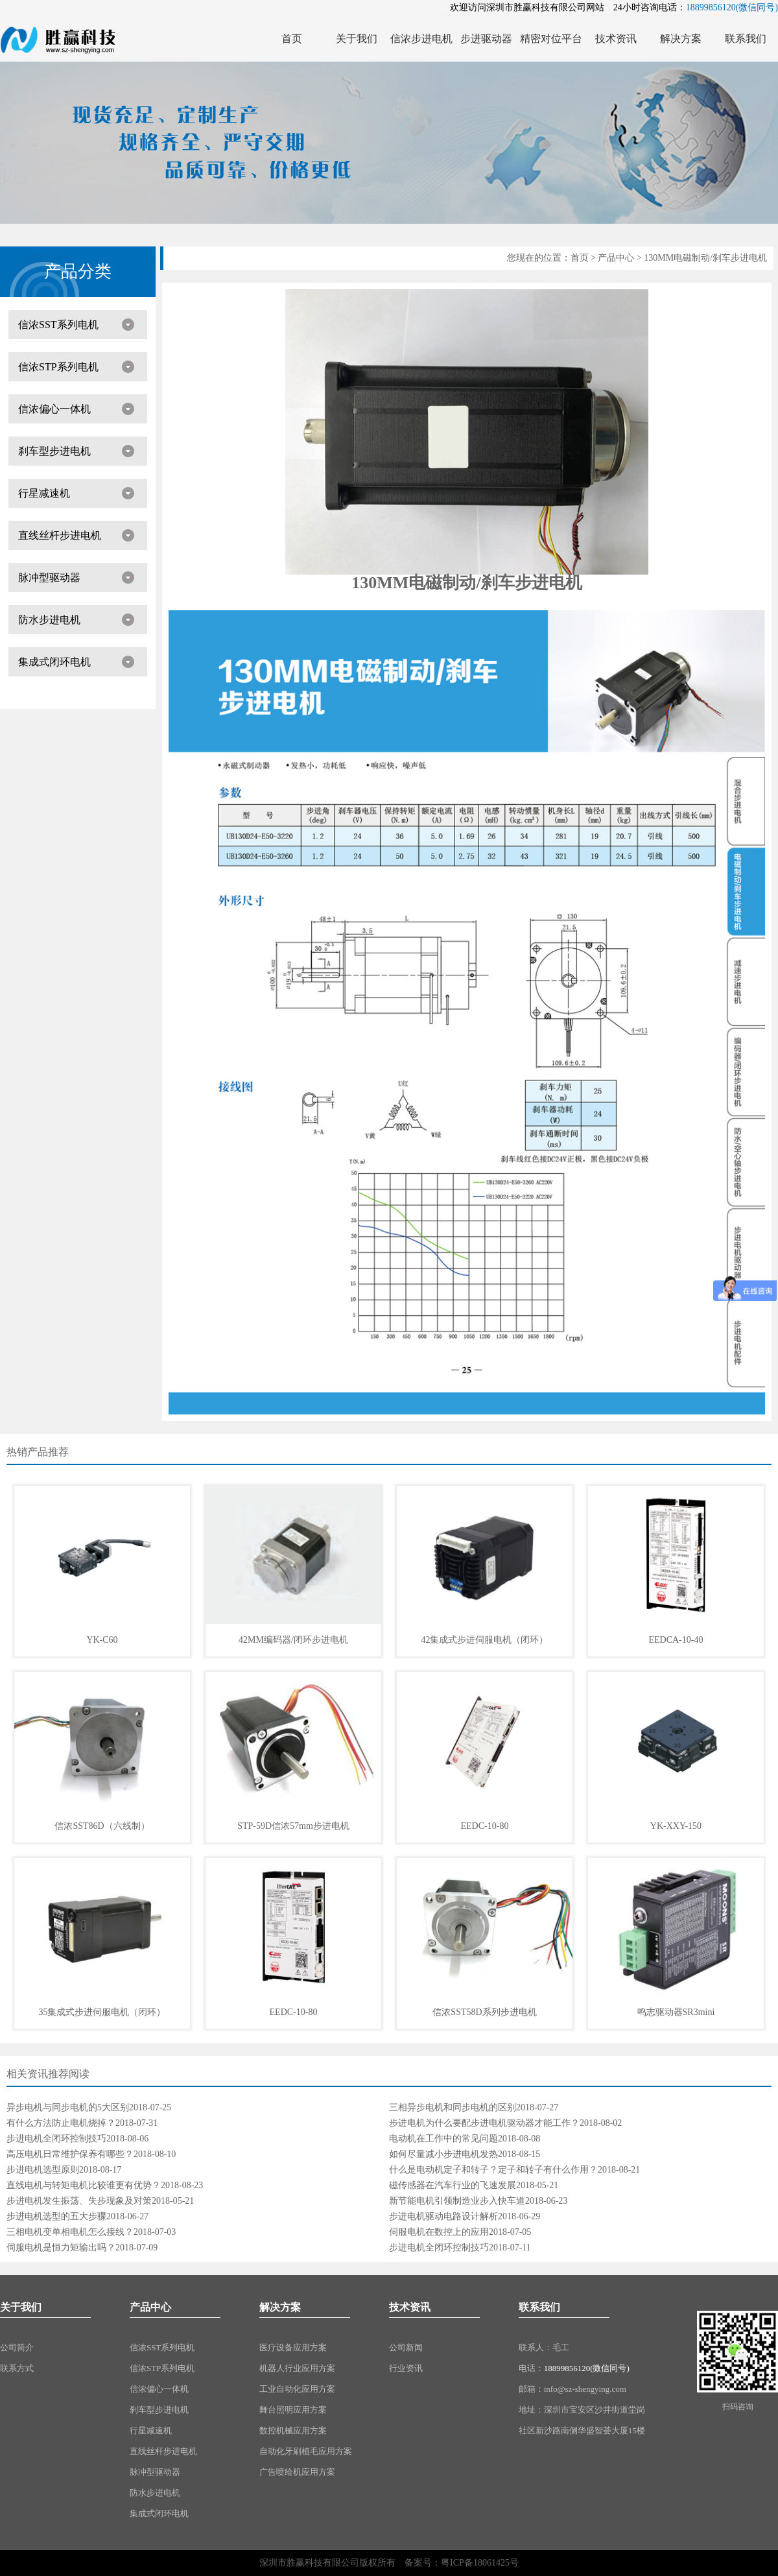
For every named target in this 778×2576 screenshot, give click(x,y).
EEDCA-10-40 (675, 1640)
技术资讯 (409, 2307)
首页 (580, 258)
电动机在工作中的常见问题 (443, 2138)
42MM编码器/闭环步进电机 (293, 1640)
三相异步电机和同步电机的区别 (452, 2107)
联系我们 (539, 2307)
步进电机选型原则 (42, 2170)
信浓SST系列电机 (58, 324)
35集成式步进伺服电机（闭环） (101, 2012)
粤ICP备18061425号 (480, 2563)
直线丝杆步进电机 (59, 535)
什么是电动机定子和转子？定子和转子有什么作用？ (493, 2170)
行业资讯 (406, 2368)
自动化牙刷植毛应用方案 (305, 2451)
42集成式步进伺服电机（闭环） (484, 1640)
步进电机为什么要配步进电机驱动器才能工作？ (484, 2123)
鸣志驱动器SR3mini (676, 2012)
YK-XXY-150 (675, 1826)
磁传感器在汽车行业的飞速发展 (452, 2185)
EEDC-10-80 (485, 1826)
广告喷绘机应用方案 (297, 2472)
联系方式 (17, 2368)
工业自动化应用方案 (297, 2389)
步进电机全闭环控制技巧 (56, 2138)
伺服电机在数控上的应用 (439, 2232)
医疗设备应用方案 (293, 2347)
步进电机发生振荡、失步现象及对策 (79, 2201)
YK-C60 (101, 1640)
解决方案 (280, 2307)
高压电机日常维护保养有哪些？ (70, 2154)
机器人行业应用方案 (297, 2368)
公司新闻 (406, 2347)
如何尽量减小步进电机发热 (443, 2154)
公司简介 (17, 2347)
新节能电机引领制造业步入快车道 (457, 2201)
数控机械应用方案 (293, 2430)
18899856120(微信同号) (587, 2368)
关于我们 (20, 2307)
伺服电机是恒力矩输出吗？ (60, 2247)
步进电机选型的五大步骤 (56, 2216)
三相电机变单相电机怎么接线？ (70, 2232)
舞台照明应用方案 (293, 2410)
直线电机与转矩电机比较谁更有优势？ (83, 2185)
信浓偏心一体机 (54, 408)
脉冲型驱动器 (49, 577)
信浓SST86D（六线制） (101, 1826)
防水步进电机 (49, 619)
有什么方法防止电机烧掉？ (60, 2123)
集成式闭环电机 (54, 661)
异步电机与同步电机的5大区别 (67, 2107)
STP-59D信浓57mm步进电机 (293, 1826)
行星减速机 (44, 493)
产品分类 (78, 271)
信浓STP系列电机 (58, 366)
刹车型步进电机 (54, 451)
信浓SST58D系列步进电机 (484, 2012)
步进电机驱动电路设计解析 (443, 2216)
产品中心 (616, 258)
